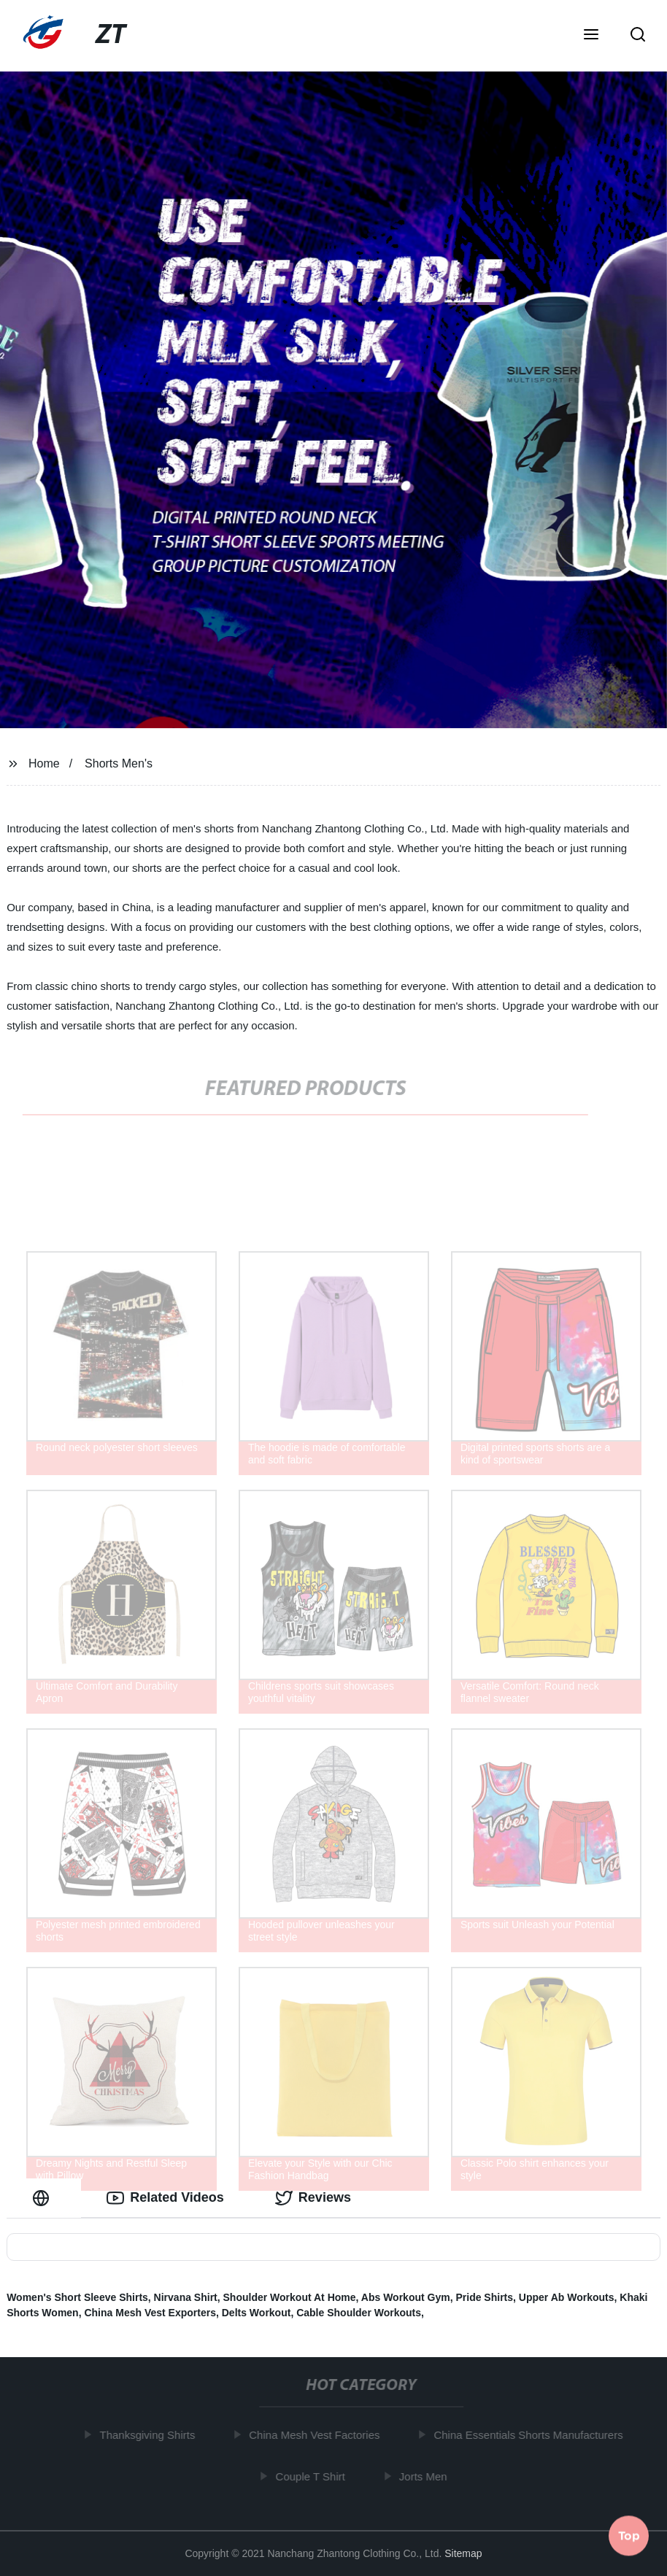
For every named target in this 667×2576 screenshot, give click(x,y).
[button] (591, 36)
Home (44, 763)
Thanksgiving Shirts (150, 2435)
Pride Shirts (484, 2297)
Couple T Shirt (313, 2476)
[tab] (44, 2197)
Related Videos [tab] (165, 2198)
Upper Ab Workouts (566, 2297)
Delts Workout (256, 2312)
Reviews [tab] (313, 2198)
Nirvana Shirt (185, 2297)
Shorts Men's (119, 763)
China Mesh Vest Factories (317, 2435)
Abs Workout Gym (405, 2297)
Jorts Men (426, 2476)
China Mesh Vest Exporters (150, 2312)
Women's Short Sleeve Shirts (77, 2297)
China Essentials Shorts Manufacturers (531, 2435)
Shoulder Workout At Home (289, 2297)
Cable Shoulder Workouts (358, 2312)
